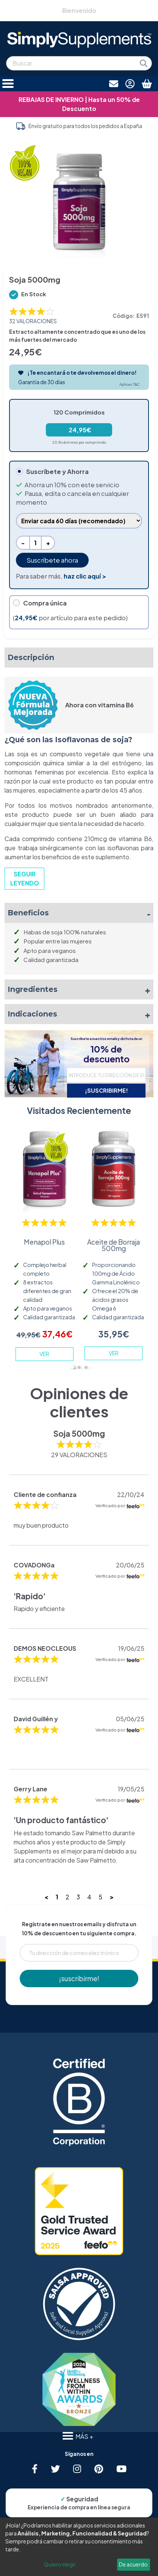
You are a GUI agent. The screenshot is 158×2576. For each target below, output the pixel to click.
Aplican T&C (129, 384)
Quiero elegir (60, 2564)
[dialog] (79, 2547)
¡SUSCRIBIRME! (106, 1090)
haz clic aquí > (85, 576)
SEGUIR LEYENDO (24, 878)
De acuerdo (133, 2564)
